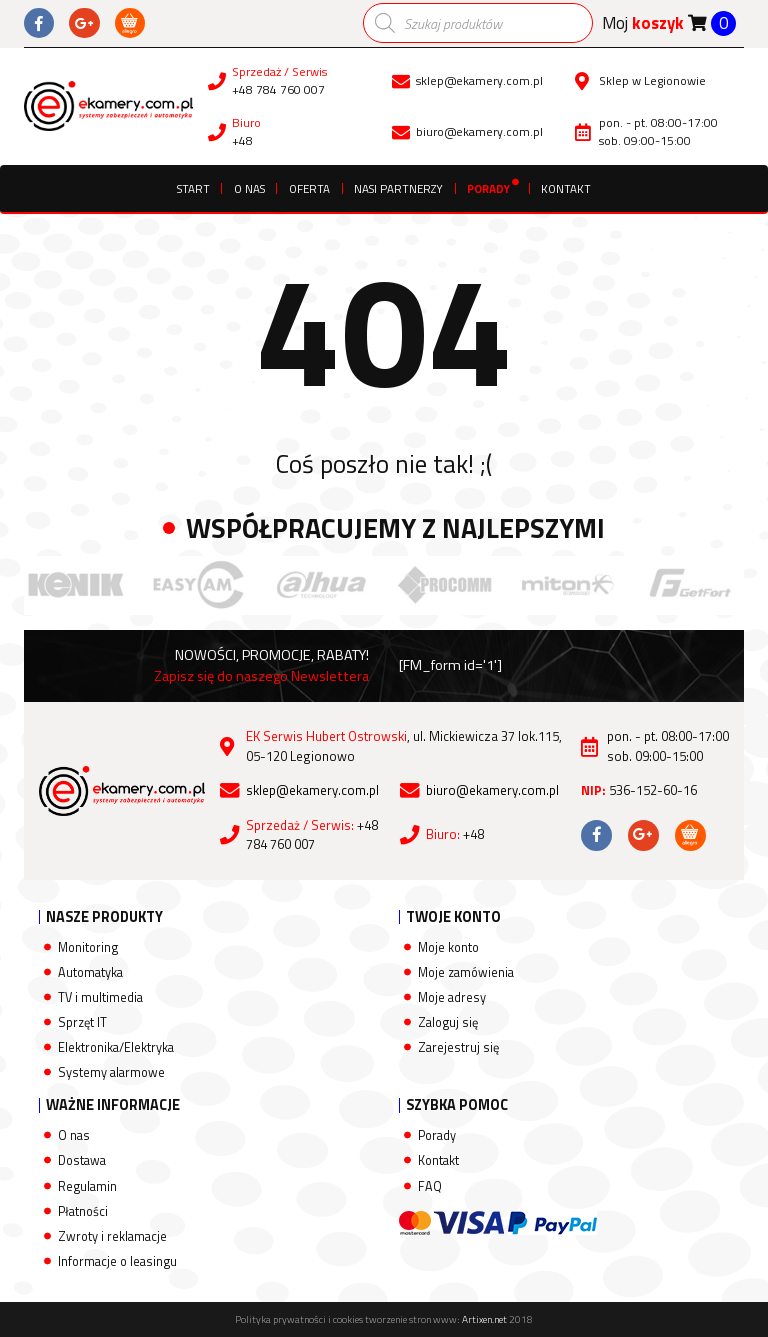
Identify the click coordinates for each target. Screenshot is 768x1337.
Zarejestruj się (458, 1047)
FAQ (430, 1186)
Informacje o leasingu (117, 1261)
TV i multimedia (100, 997)
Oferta (309, 189)
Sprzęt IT (82, 1022)
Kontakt (566, 189)
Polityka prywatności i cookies (299, 1319)
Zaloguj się (448, 1022)
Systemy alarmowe (111, 1072)
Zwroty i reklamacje (112, 1236)
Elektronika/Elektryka (116, 1047)
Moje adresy (452, 997)
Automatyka (90, 972)
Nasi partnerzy (398, 189)
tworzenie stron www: (436, 1319)
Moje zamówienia (466, 972)
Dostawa (82, 1160)
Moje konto (448, 947)
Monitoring (88, 947)
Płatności (83, 1211)
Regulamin (87, 1186)
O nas (249, 189)
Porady (488, 189)
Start (193, 189)
